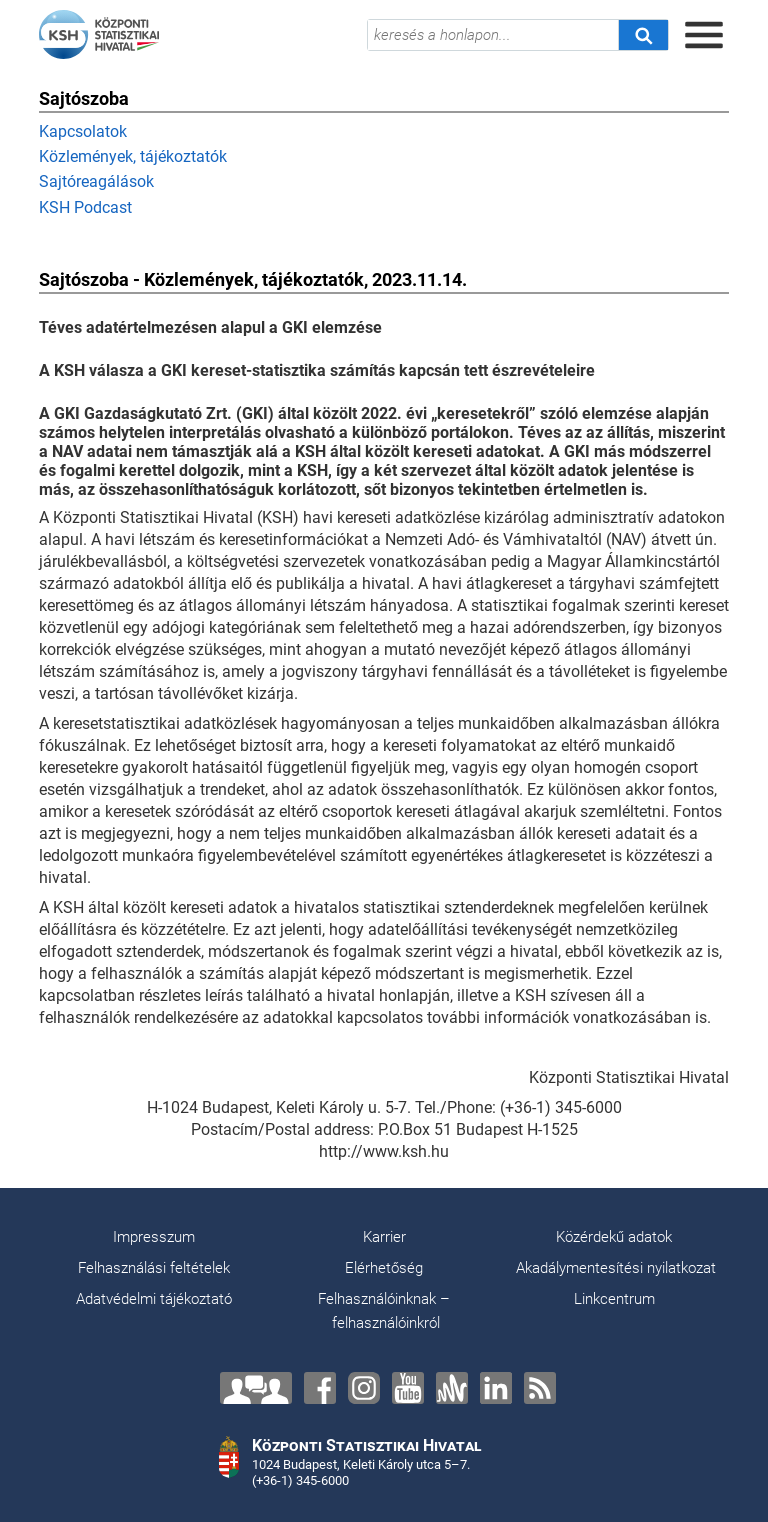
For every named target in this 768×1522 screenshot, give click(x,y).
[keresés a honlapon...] (493, 35)
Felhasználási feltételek (154, 1268)
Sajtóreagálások (96, 181)
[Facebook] (320, 1388)
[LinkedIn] (496, 1388)
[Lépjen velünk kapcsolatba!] (256, 1388)
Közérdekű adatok (614, 1237)
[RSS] (540, 1388)
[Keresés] (643, 35)
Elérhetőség (384, 1268)
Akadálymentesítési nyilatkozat (616, 1268)
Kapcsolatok (83, 131)
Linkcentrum (614, 1299)
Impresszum (154, 1237)
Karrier (384, 1237)
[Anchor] (452, 1388)
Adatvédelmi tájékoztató (154, 1299)
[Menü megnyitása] (704, 35)
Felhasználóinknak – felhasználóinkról (384, 1311)
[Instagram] (364, 1388)
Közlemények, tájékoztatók (133, 156)
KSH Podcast (85, 207)
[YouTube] (408, 1388)
